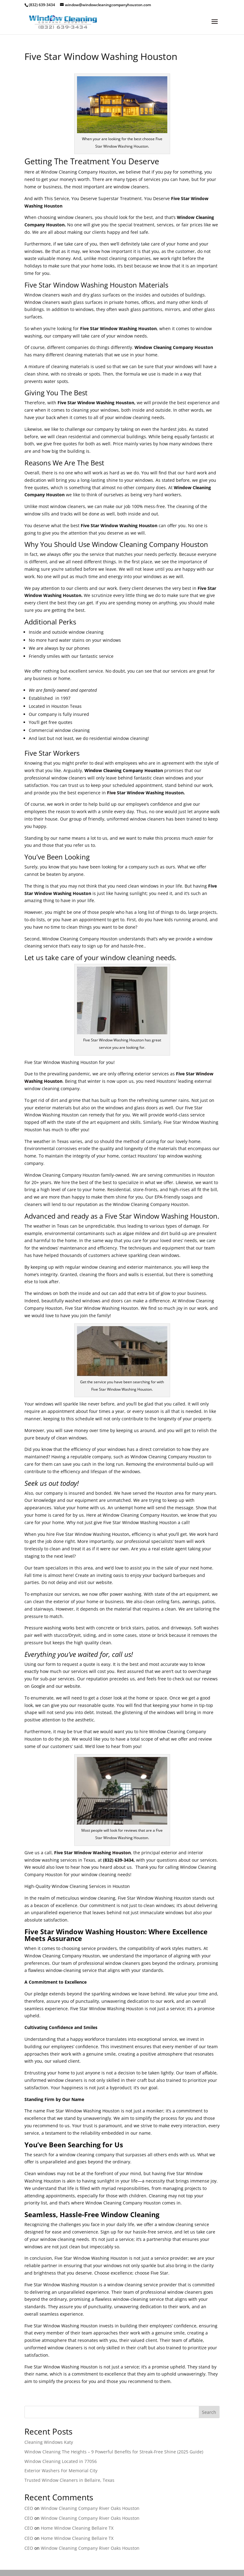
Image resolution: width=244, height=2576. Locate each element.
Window (32, 302)
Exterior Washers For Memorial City (60, 2470)
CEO (28, 2508)
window (121, 187)
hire (50, 1534)
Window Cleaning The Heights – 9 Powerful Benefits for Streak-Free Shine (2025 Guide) (113, 2452)
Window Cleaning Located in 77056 (60, 2461)
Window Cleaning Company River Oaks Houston (90, 2508)
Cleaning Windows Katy (48, 2442)
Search (209, 2412)
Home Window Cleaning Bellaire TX (77, 2528)
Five (111, 793)
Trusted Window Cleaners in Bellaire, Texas (69, 2480)
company (62, 336)
